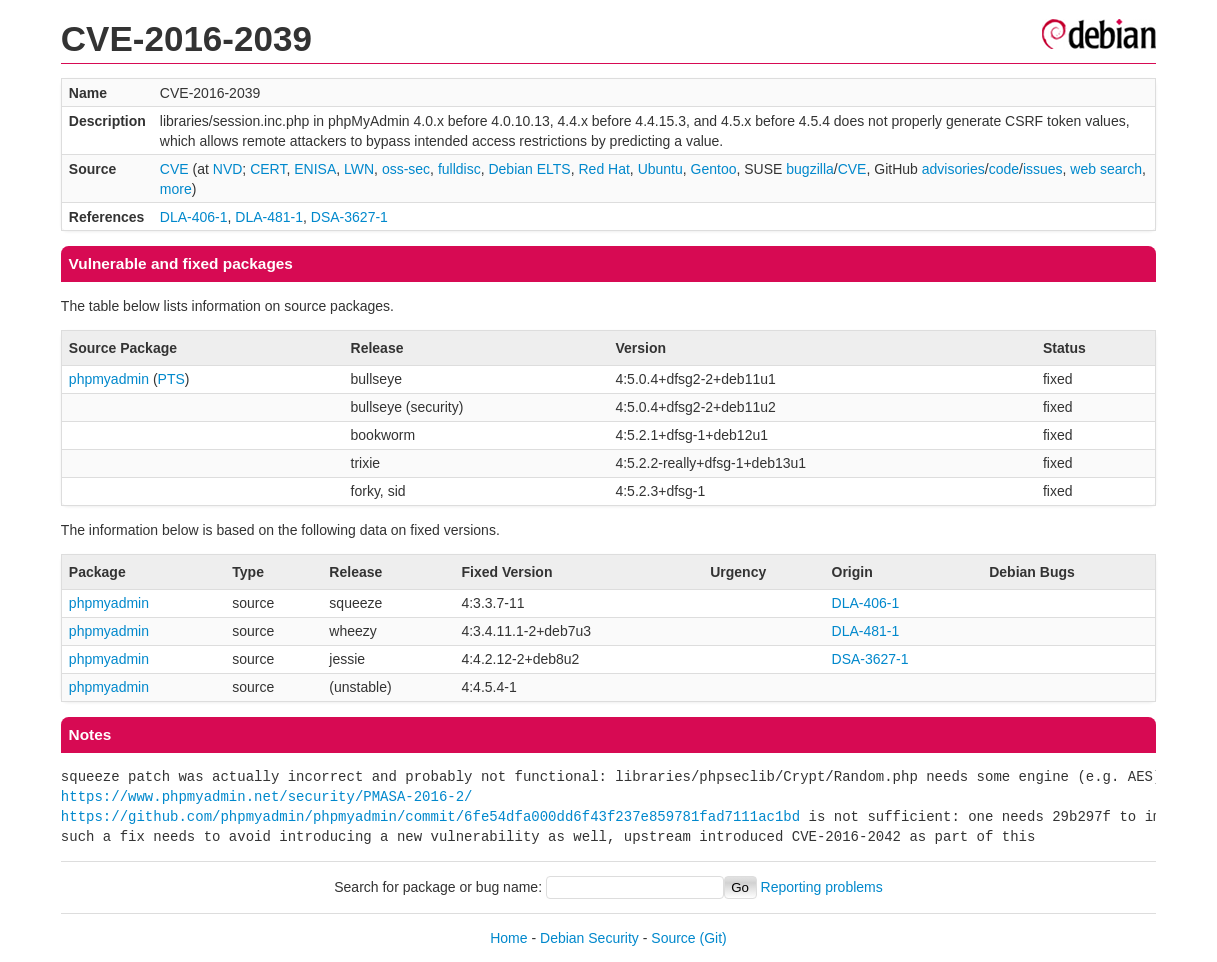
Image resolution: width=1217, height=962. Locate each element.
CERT (268, 169)
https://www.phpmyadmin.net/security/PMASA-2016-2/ (267, 796)
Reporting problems (822, 887)
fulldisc (459, 169)
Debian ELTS (529, 169)
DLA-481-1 (269, 217)
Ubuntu (660, 169)
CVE (174, 169)
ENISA (315, 169)
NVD (228, 169)
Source (673, 938)
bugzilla (809, 169)
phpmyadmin (109, 379)
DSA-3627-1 (349, 217)
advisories (953, 169)
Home (508, 938)
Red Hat (603, 169)
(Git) (713, 938)
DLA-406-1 (194, 217)
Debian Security (589, 938)
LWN (359, 169)
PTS (171, 379)
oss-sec (406, 169)
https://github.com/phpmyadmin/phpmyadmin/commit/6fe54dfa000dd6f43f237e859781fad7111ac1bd (430, 816)
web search (1106, 169)
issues (1043, 169)
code (1004, 169)
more (176, 189)
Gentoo (714, 169)
